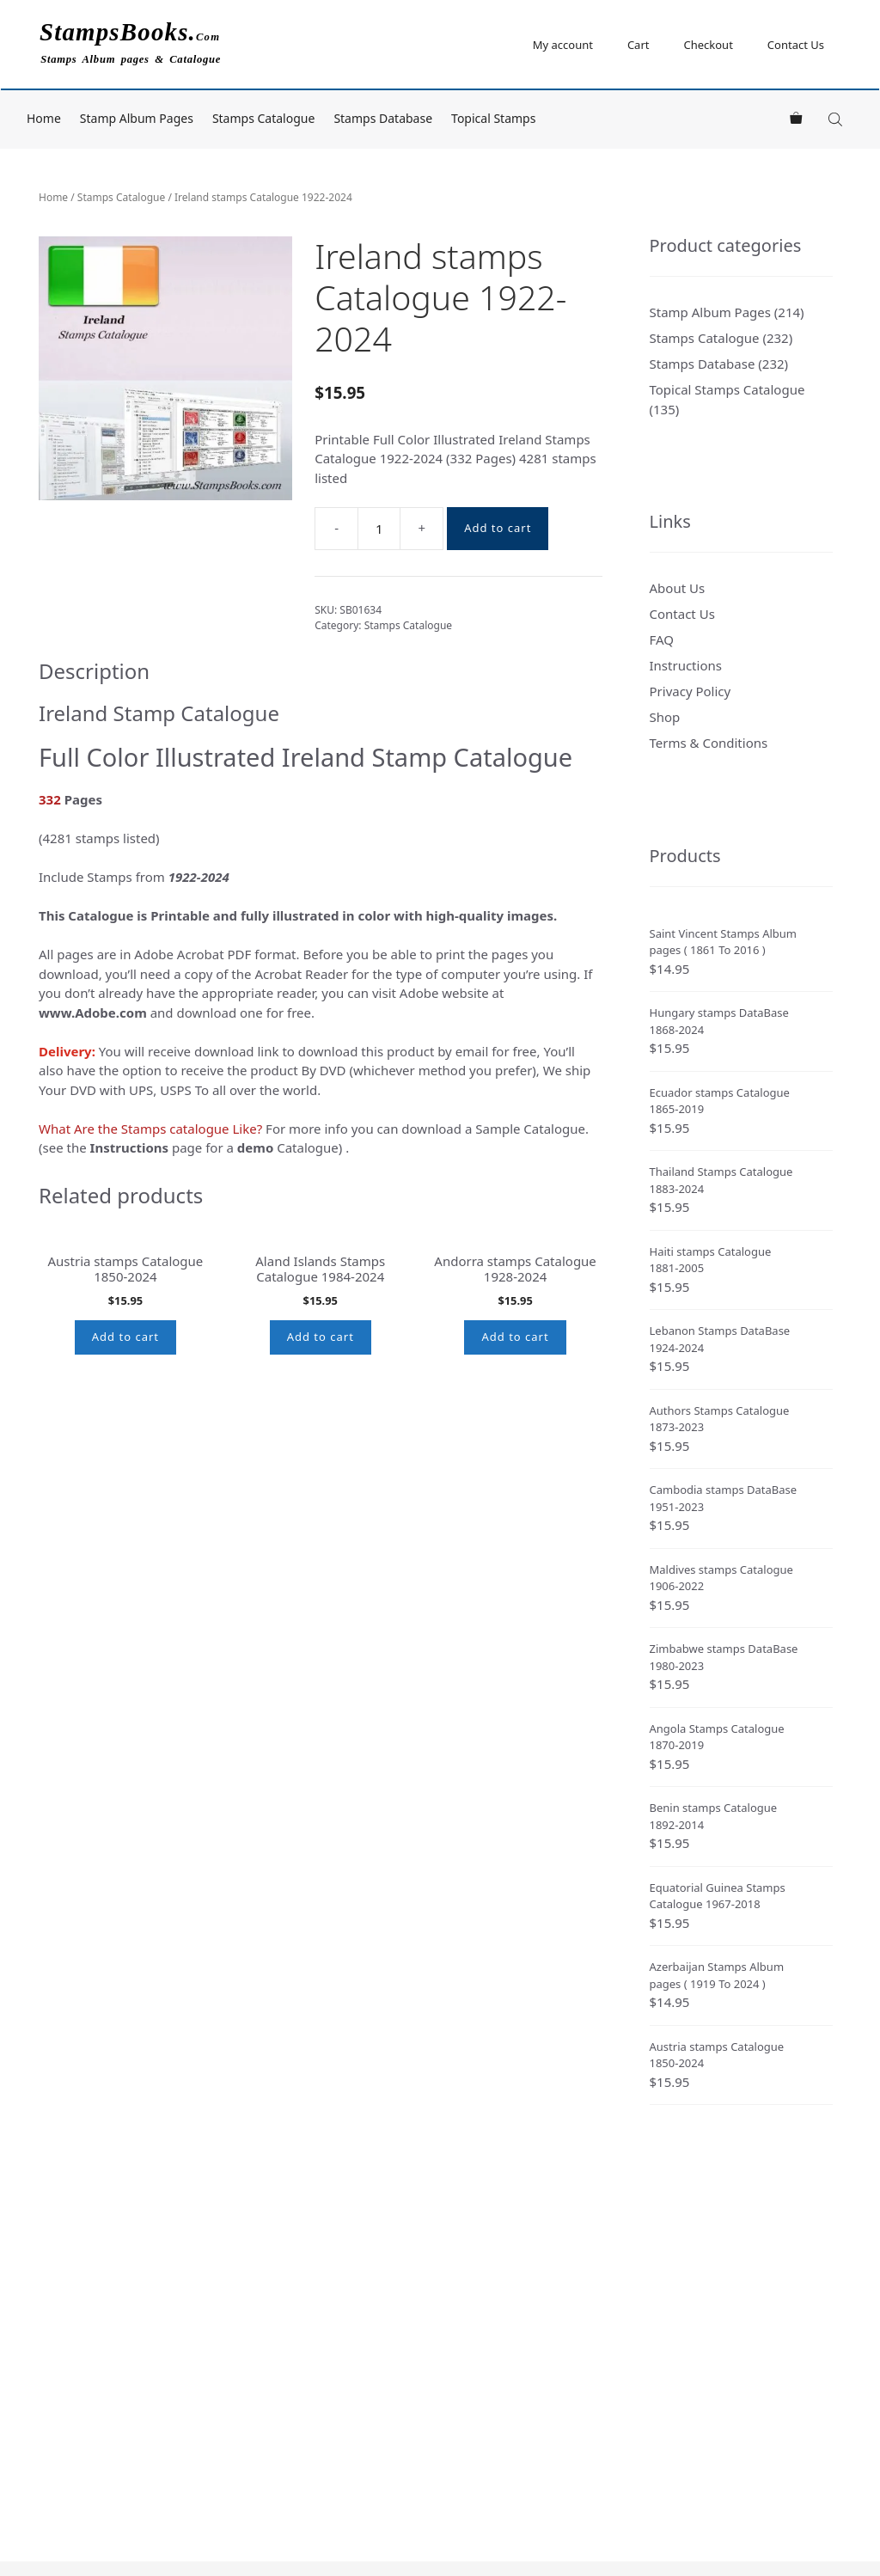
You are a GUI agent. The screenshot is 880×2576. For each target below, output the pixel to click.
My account (563, 44)
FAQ (662, 639)
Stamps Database (382, 118)
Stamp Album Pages (136, 118)
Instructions (686, 665)
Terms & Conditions (709, 742)
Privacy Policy (690, 691)
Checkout (707, 44)
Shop (665, 716)
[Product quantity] (379, 528)
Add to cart (497, 527)
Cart (638, 44)
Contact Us (795, 44)
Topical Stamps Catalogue (727, 389)
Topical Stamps (493, 118)
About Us (678, 588)
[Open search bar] (837, 119)
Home (44, 118)
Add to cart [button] (125, 1491)
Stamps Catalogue (263, 118)
